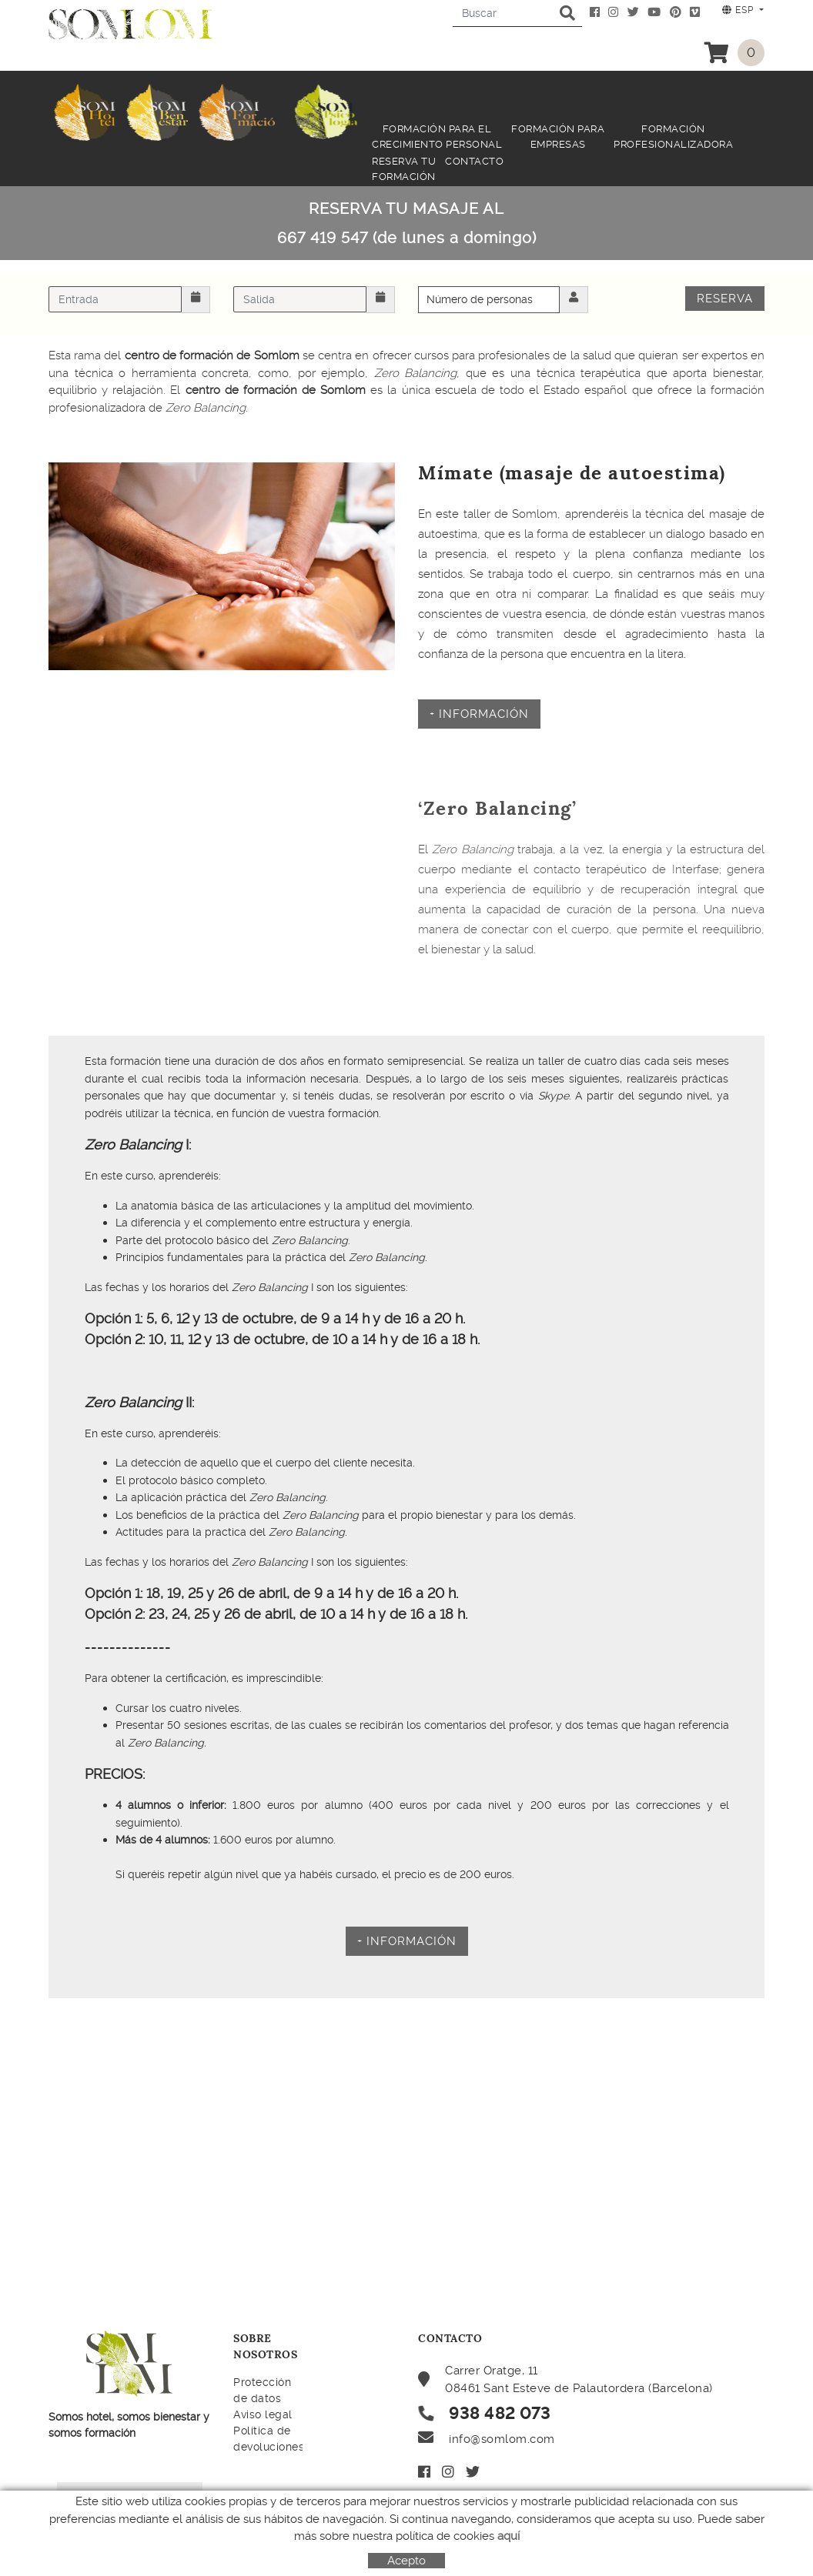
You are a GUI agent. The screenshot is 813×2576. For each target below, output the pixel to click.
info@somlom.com (502, 2439)
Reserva (725, 298)
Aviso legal (263, 2414)
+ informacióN (407, 1941)
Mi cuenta (462, 2505)
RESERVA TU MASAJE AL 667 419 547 (407, 223)
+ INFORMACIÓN (479, 714)
